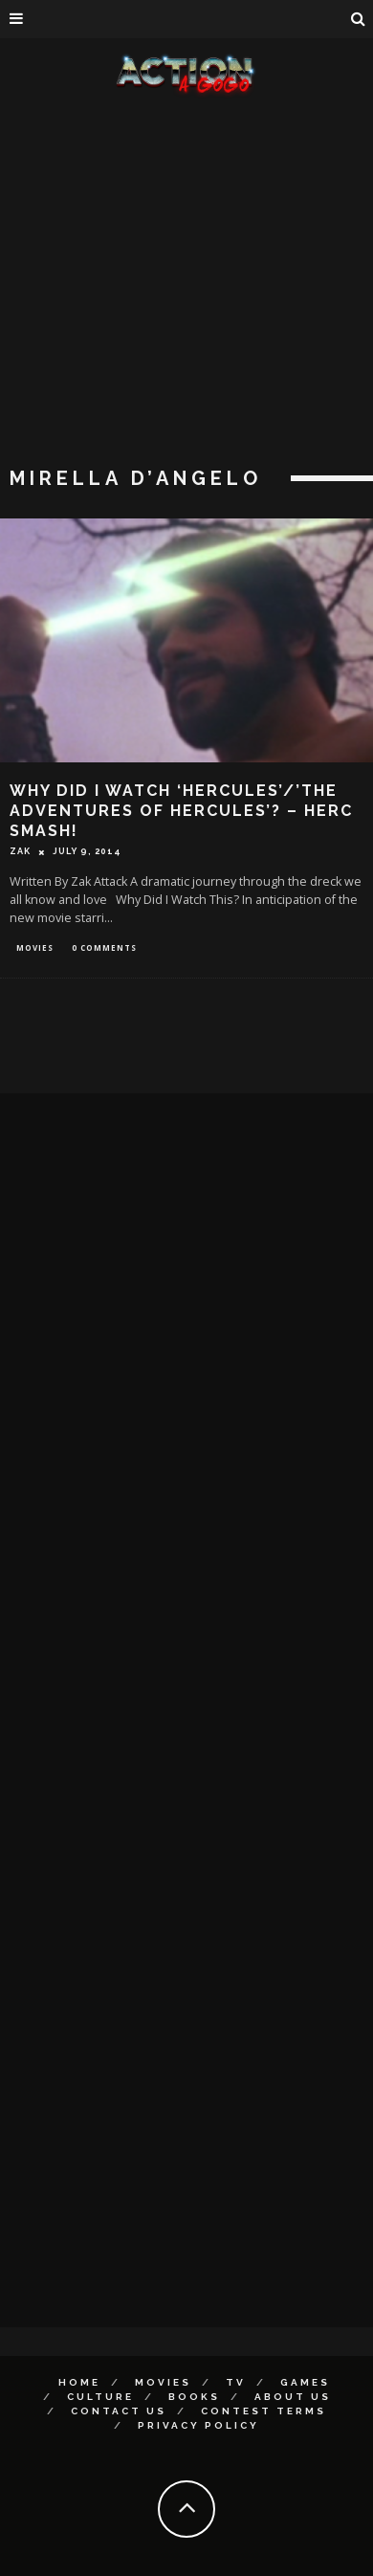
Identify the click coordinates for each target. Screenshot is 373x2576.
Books (194, 2396)
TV (236, 2382)
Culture (100, 2396)
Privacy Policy (198, 2425)
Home (79, 2382)
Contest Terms (263, 2411)
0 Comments (104, 947)
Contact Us (118, 2411)
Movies (35, 947)
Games (305, 2382)
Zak (20, 851)
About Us (292, 2396)
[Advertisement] (179, 284)
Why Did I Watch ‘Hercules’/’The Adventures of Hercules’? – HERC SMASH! (181, 811)
